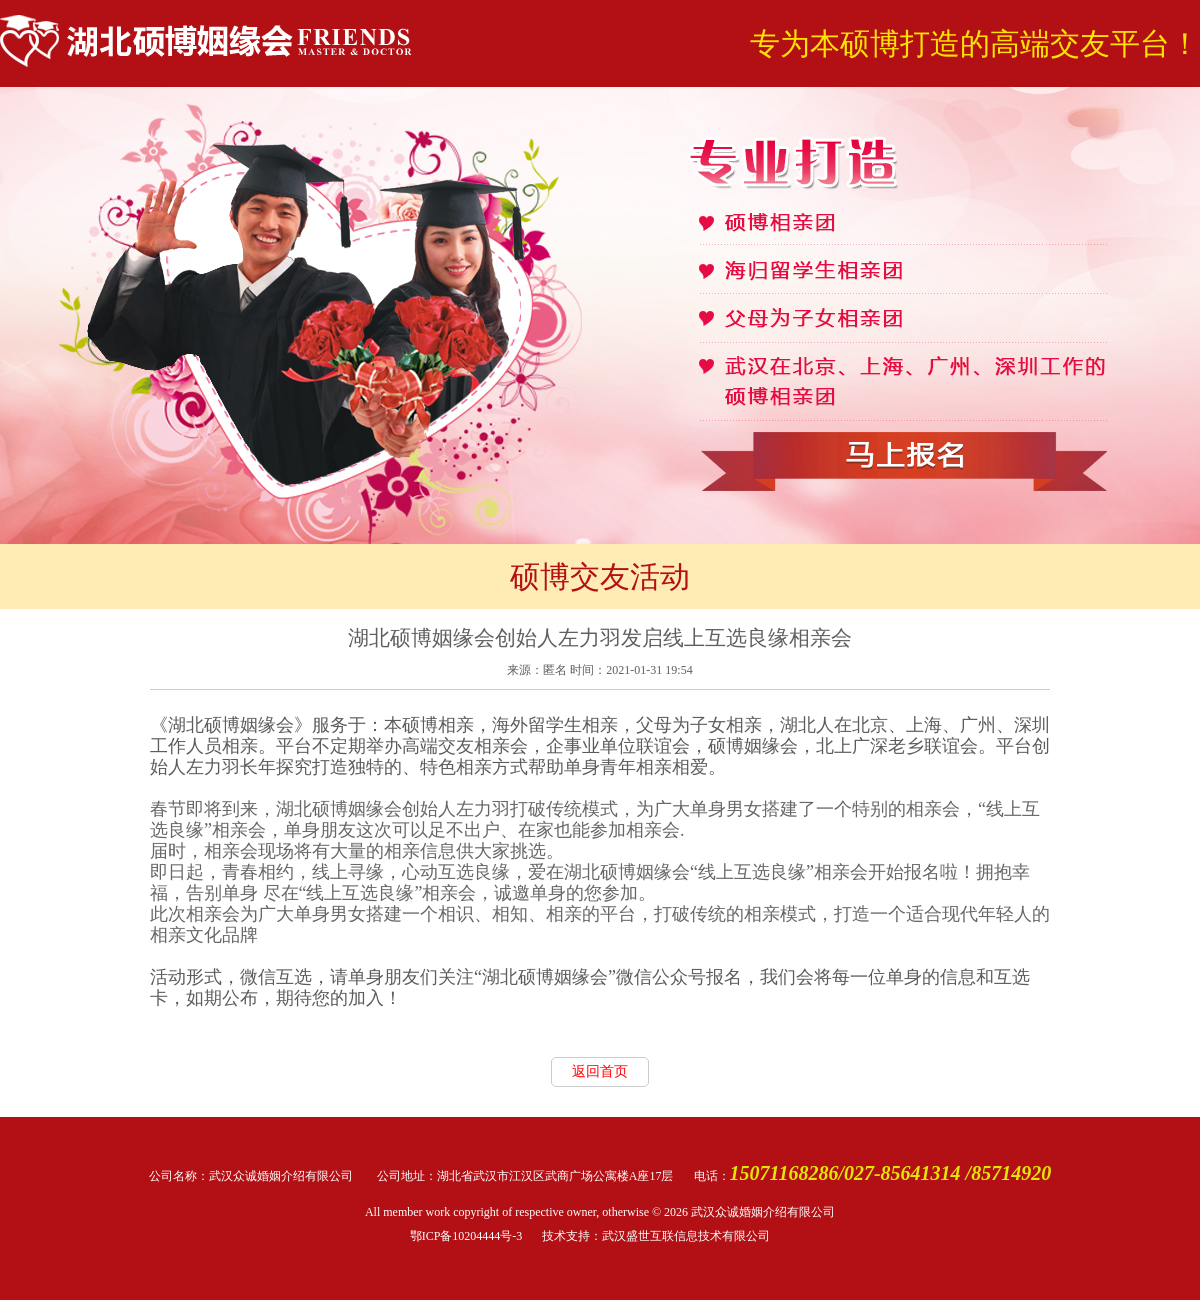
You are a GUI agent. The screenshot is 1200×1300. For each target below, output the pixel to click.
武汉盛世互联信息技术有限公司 (686, 1236)
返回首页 (600, 1071)
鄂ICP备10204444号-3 (466, 1236)
